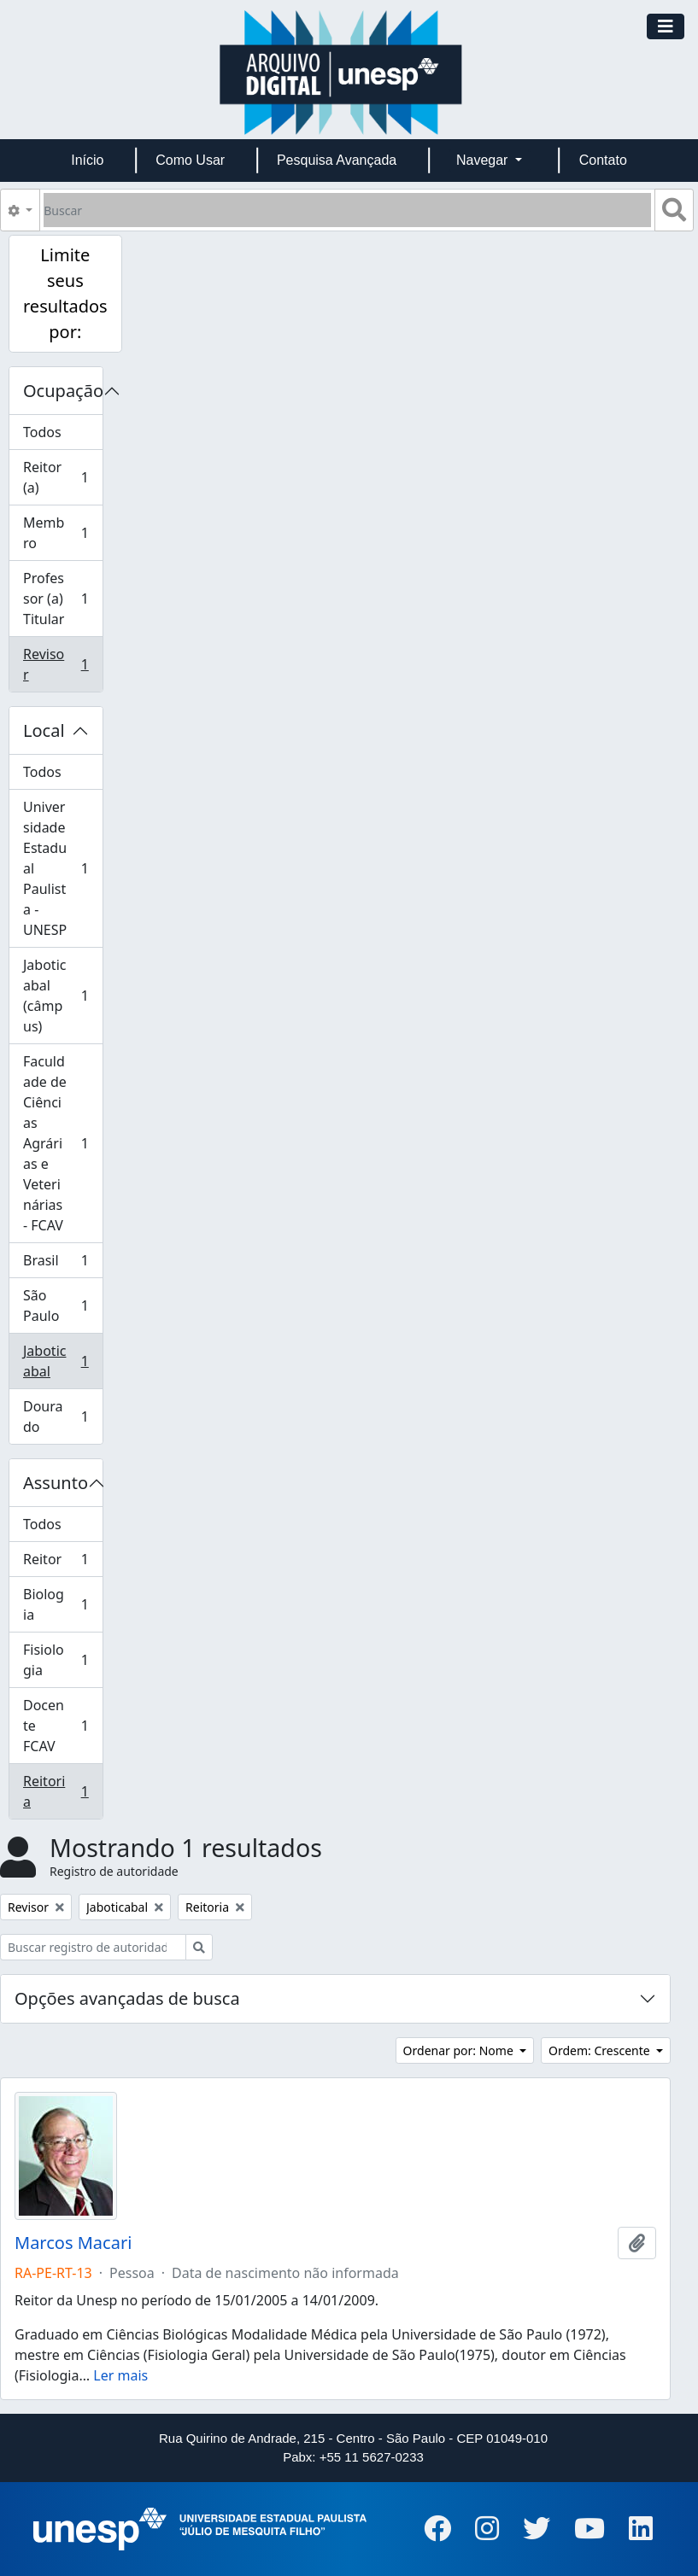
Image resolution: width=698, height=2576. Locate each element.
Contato (603, 160)
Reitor (62, 1563)
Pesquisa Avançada (336, 160)
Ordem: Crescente (600, 2050)
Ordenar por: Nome (460, 2050)
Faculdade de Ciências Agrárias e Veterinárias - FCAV (62, 1143)
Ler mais (120, 2375)
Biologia (62, 1604)
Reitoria (62, 1791)
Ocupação (63, 390)
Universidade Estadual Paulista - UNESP (62, 868)
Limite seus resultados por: (65, 293)
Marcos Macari (73, 2243)
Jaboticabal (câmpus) (62, 995)
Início (87, 160)
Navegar (484, 160)
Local (44, 730)
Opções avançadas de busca (127, 1998)
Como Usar (190, 160)
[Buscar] (347, 210)
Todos (42, 432)
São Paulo (62, 1305)
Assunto (55, 1482)
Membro (62, 532)
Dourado (62, 1416)
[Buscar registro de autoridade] (93, 1947)
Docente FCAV (62, 1725)
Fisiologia (62, 1659)
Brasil (62, 1264)
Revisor (62, 664)
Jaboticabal (62, 1361)
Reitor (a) (62, 477)
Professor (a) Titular (62, 598)
